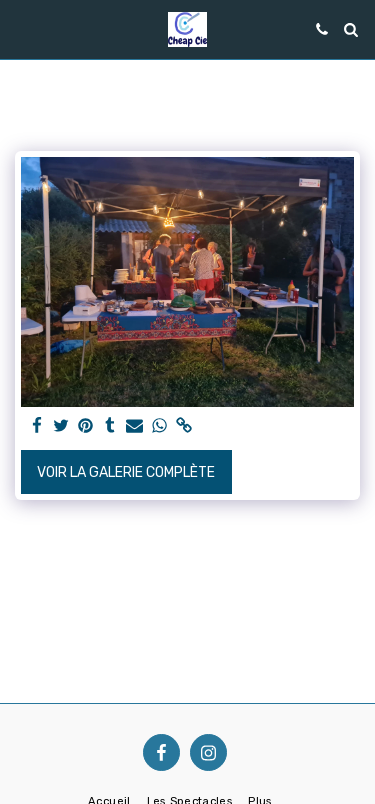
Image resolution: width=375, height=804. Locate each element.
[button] (22, 29)
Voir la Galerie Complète (126, 472)
